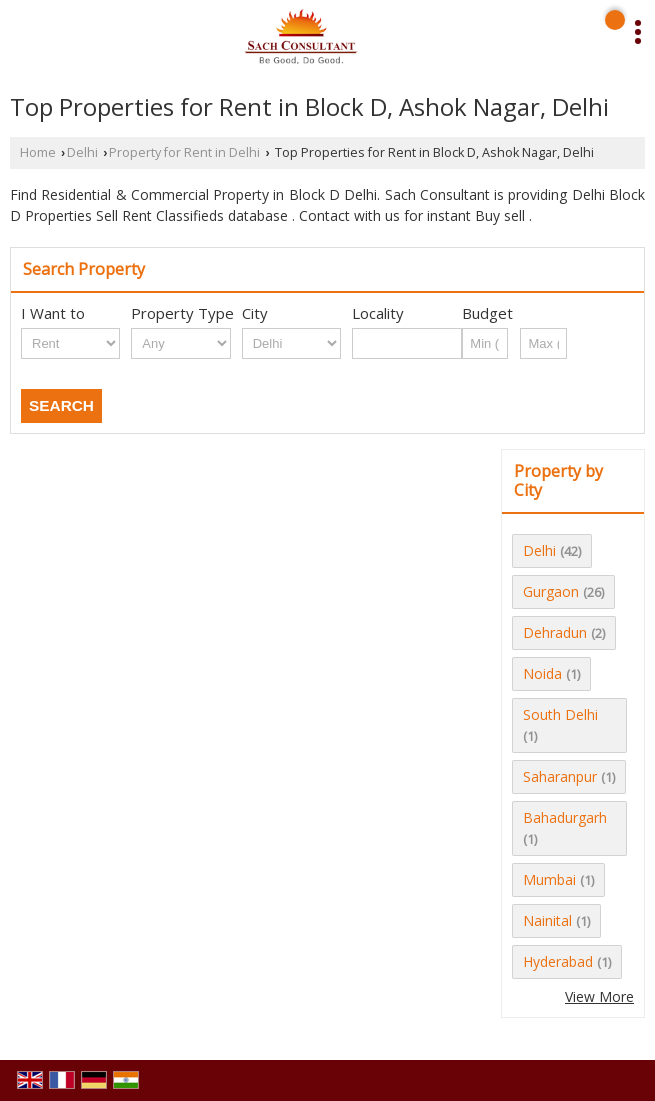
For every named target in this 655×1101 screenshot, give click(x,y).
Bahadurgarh (565, 817)
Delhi (82, 152)
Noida (542, 673)
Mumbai (549, 879)
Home (38, 152)
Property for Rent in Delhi (184, 152)
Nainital (547, 920)
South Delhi (560, 714)
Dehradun (555, 632)
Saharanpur (560, 776)
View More (599, 996)
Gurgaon (551, 591)
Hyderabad (558, 961)
